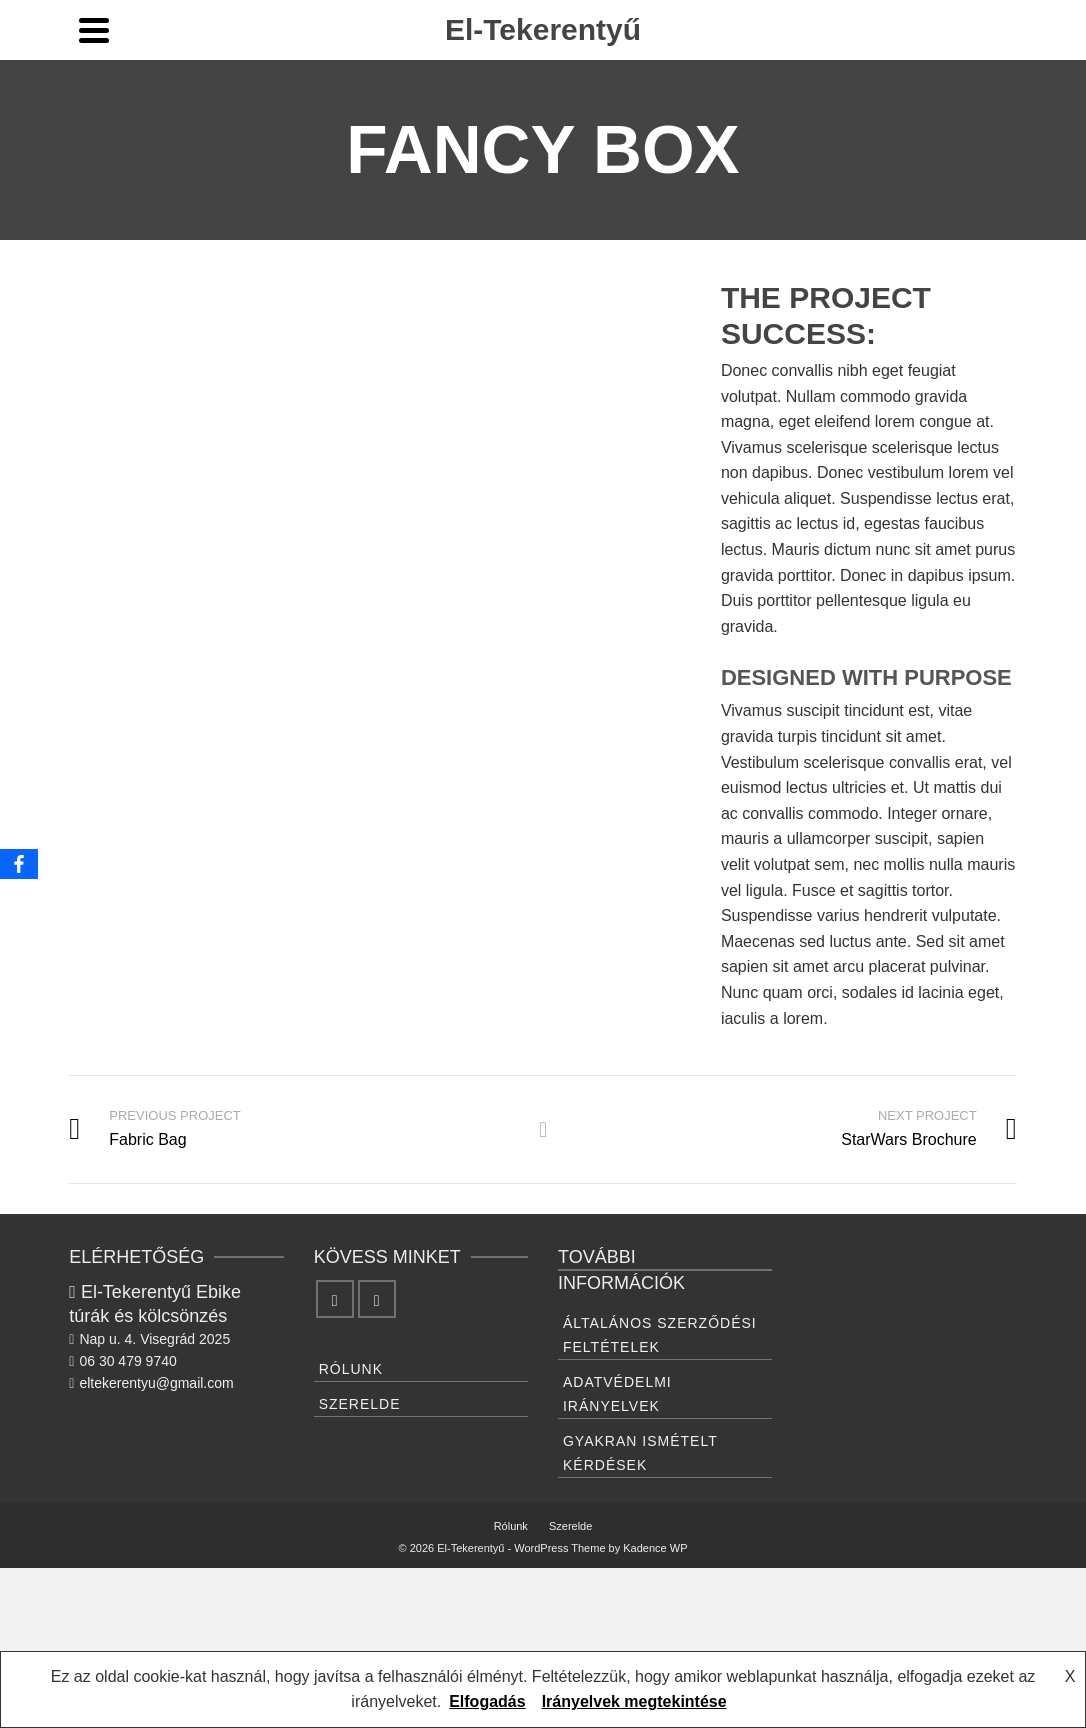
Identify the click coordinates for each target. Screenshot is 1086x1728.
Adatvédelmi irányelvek (617, 1394)
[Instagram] (377, 1299)
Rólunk (351, 1369)
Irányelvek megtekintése (634, 1701)
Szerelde (360, 1404)
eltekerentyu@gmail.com (151, 1383)
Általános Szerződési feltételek (660, 1335)
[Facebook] (335, 1299)
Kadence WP (655, 1548)
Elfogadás (487, 1701)
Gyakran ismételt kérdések (640, 1453)
